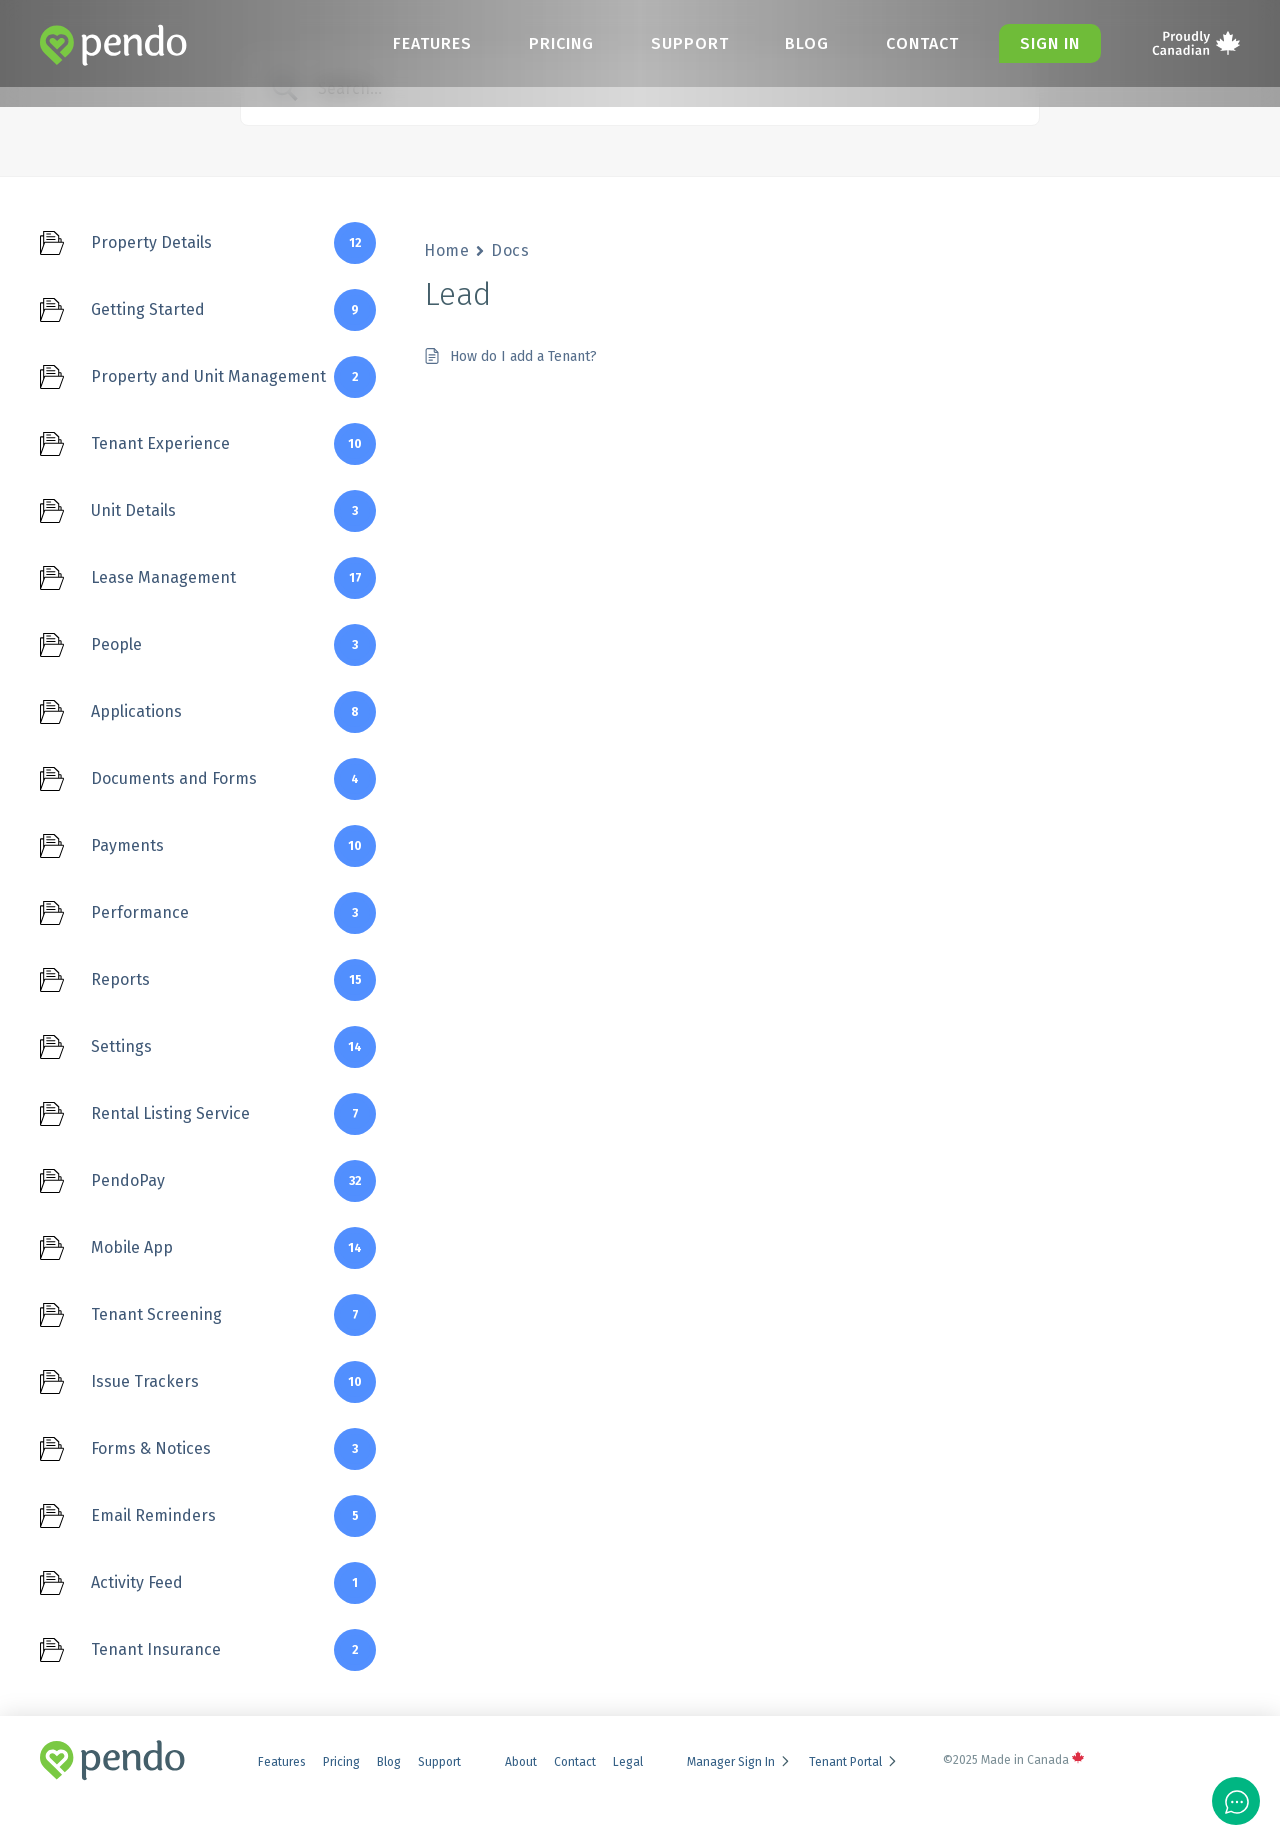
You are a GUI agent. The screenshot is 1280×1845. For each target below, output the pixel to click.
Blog (804, 43)
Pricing (555, 43)
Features (425, 43)
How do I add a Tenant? (523, 356)
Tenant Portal (854, 1762)
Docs (510, 250)
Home (446, 250)
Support (685, 43)
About (521, 1762)
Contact (920, 43)
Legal (628, 1762)
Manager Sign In (739, 1762)
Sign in (1049, 43)
